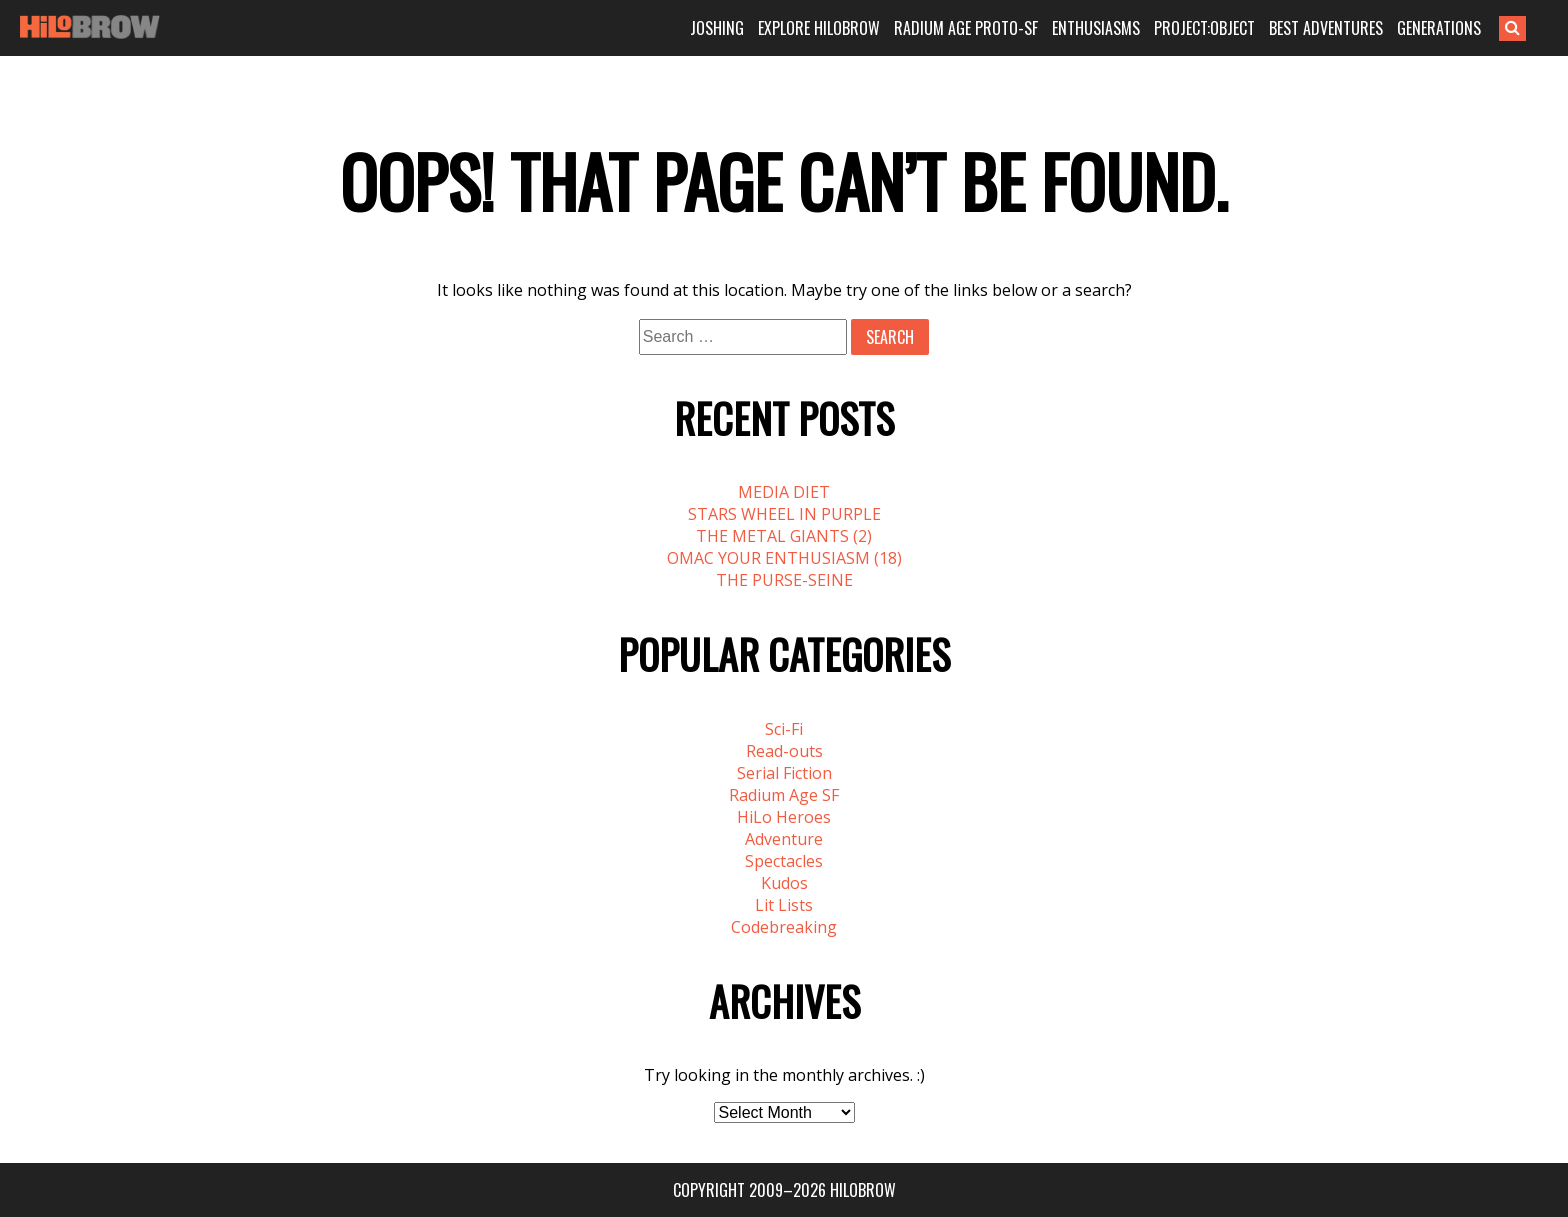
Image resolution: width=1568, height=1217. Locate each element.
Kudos (784, 883)
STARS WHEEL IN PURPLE (784, 514)
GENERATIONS (1439, 28)
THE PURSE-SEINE (784, 580)
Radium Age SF (784, 795)
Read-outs (784, 751)
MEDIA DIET (784, 492)
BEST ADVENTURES (1326, 28)
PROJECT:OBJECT (1204, 28)
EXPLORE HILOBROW (819, 28)
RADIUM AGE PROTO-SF (966, 28)
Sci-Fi (784, 729)
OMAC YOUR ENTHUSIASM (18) (784, 558)
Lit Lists (784, 905)
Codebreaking (784, 927)
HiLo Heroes (784, 817)
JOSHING (717, 28)
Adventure (784, 839)
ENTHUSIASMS (1096, 28)
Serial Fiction (784, 773)
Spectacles (784, 861)
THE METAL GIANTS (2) (784, 536)
